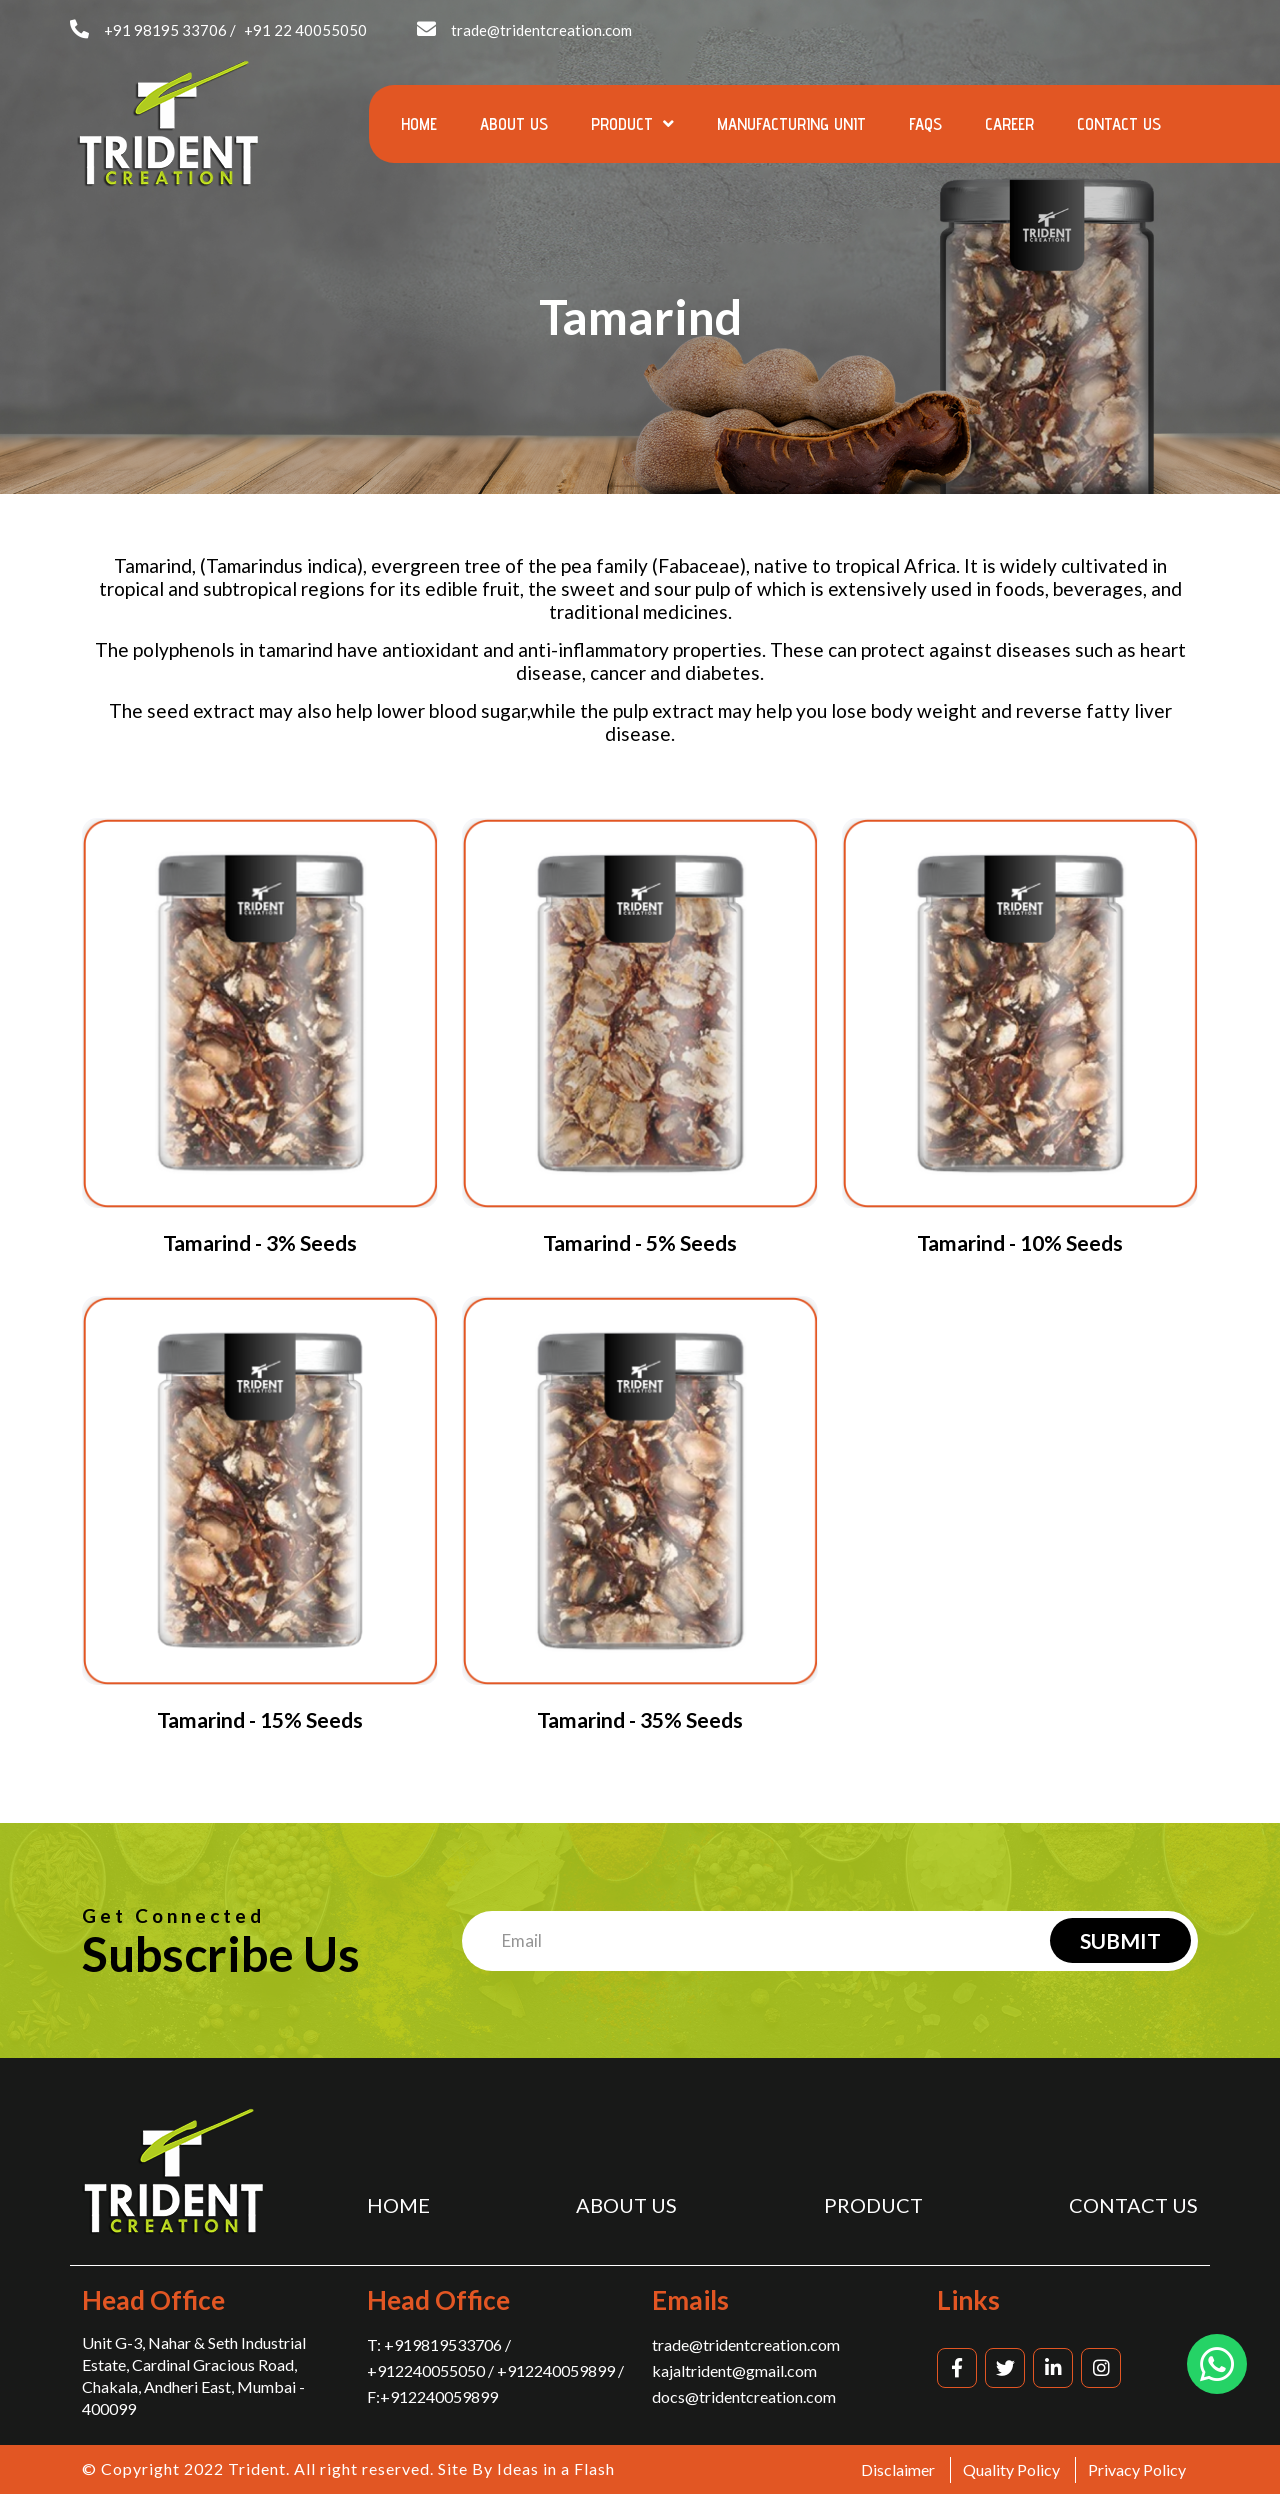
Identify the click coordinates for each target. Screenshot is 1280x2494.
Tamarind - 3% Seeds (260, 1242)
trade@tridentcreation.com (541, 30)
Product (632, 124)
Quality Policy (1011, 2469)
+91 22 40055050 (305, 30)
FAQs (925, 124)
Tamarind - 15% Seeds (260, 1719)
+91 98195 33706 (165, 30)
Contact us (1119, 124)
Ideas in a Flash (556, 2468)
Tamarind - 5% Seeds (640, 1242)
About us (514, 124)
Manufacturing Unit (791, 124)
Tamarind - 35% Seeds (640, 1719)
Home (419, 124)
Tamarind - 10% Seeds (1020, 1242)
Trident (257, 2468)
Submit (1120, 1940)
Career (1009, 124)
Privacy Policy (1137, 2469)
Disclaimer (898, 2469)
